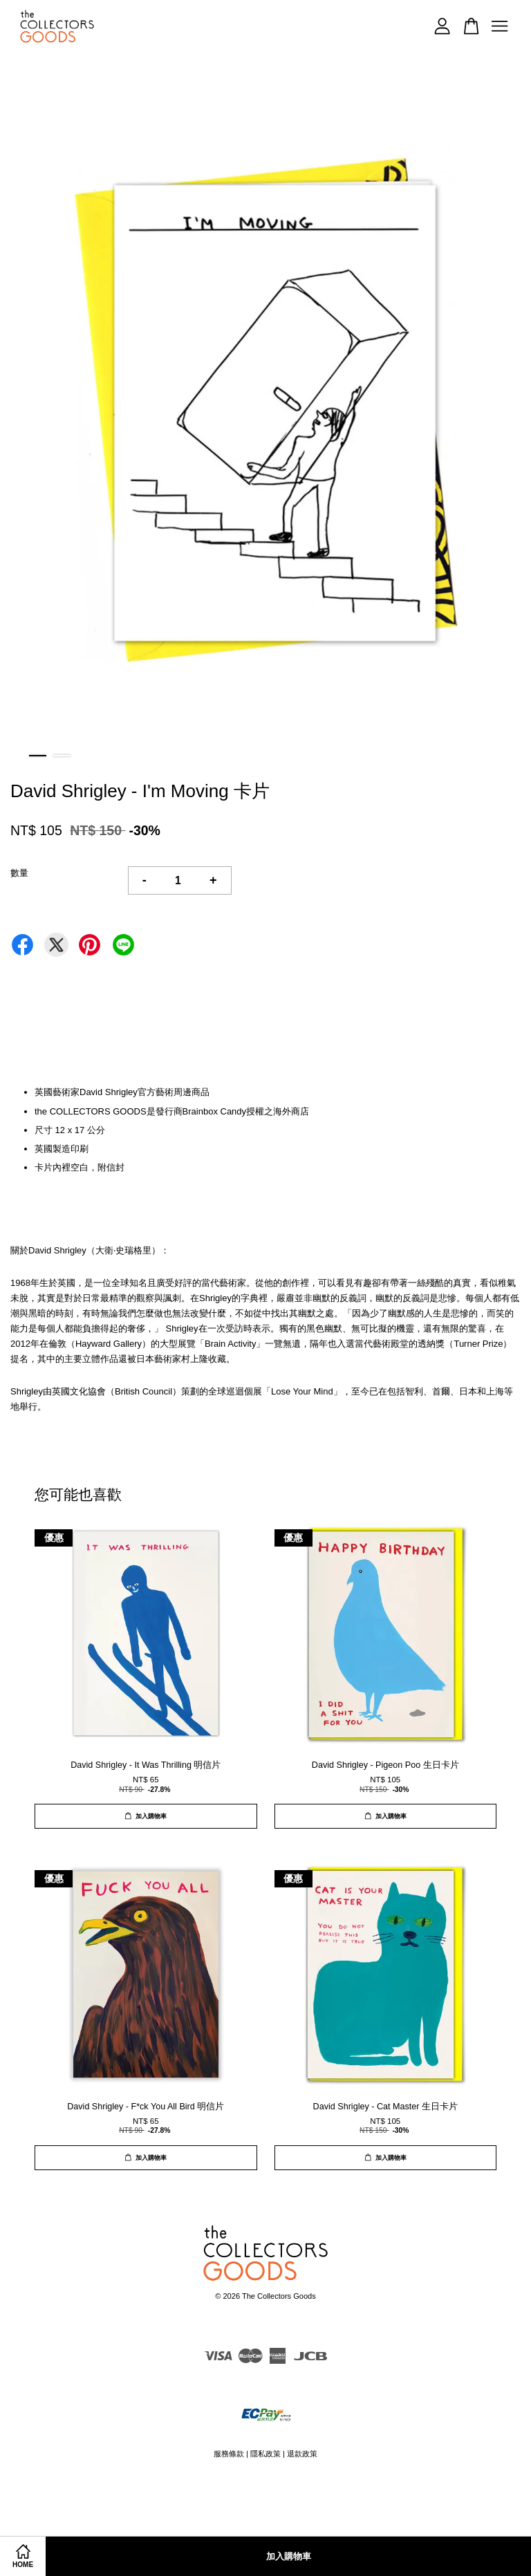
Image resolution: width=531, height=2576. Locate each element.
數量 (19, 873)
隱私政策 (265, 2453)
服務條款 (229, 2453)
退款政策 (302, 2453)
